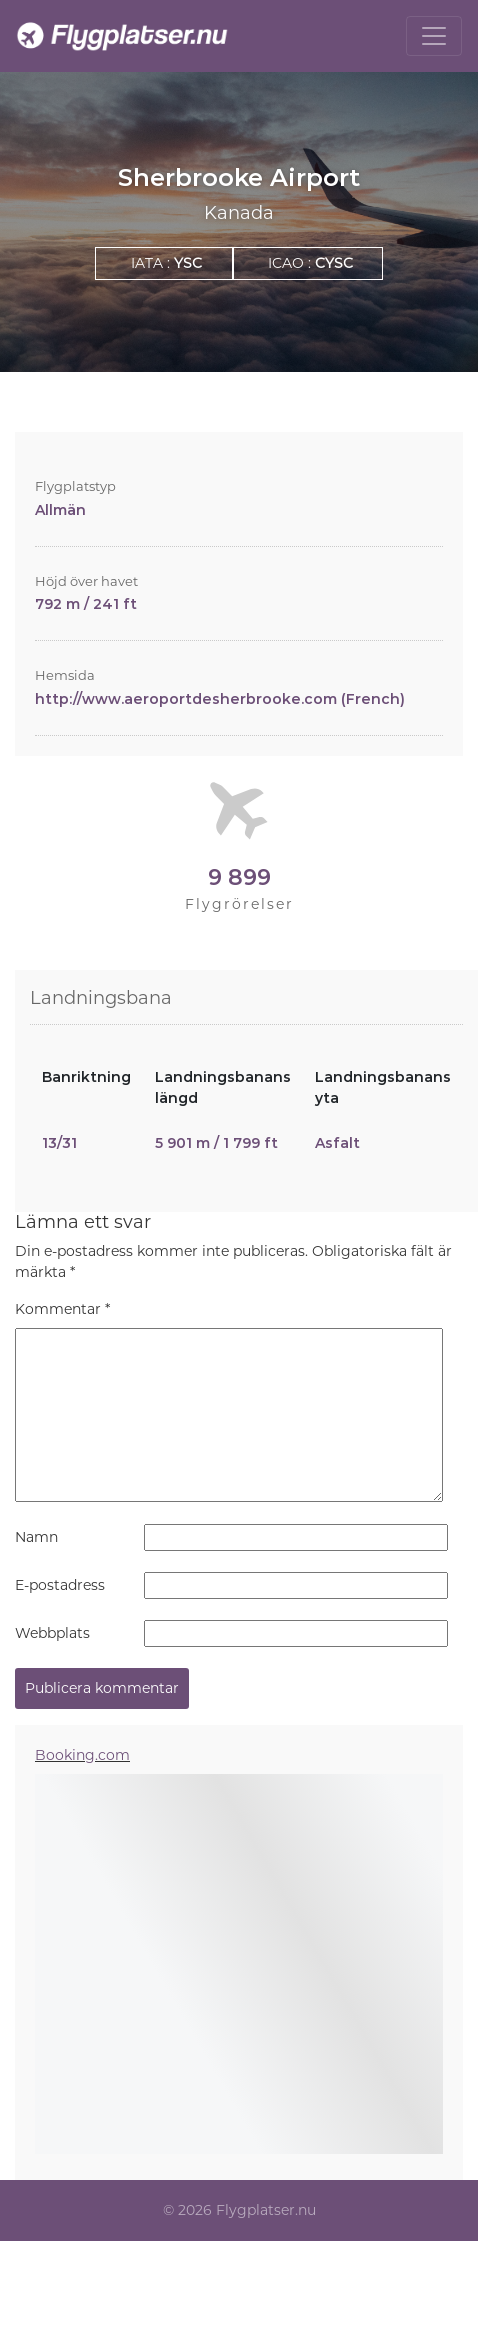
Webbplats (52, 1633)
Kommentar (62, 1309)
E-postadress (60, 1585)
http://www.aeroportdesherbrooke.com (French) (220, 699)
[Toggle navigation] (434, 36)
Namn (36, 1537)
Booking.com (82, 1755)
